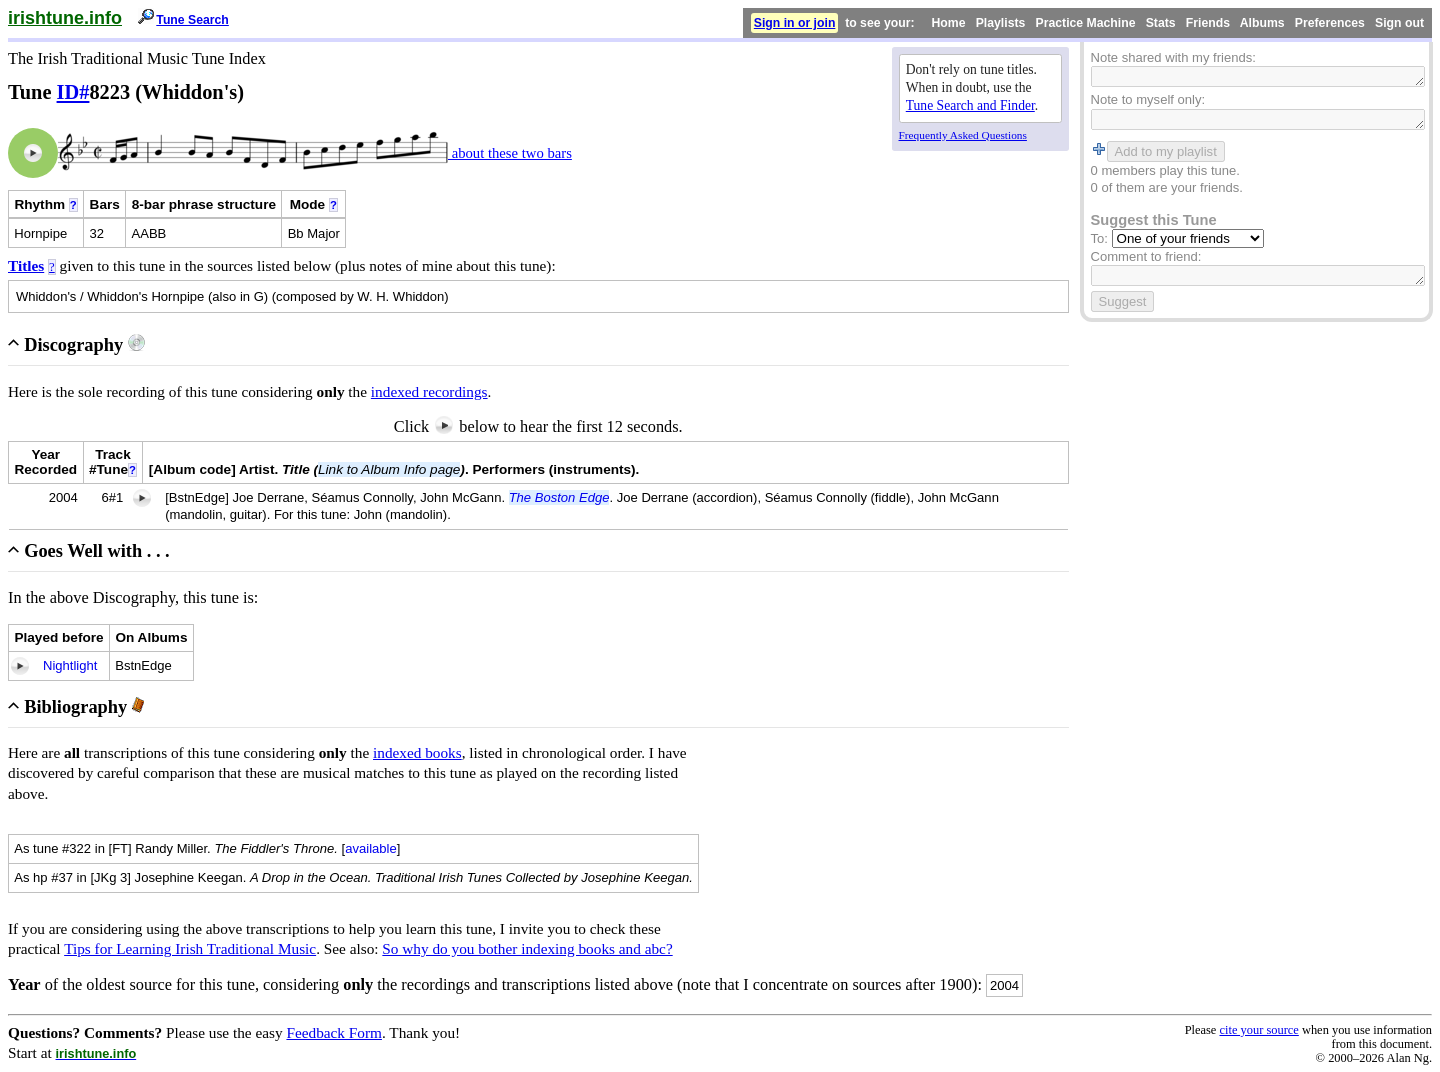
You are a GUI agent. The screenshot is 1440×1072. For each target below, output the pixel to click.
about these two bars (510, 153)
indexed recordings (429, 391)
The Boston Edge (559, 497)
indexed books (417, 752)
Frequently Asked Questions (963, 135)
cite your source (1258, 1030)
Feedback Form (334, 1032)
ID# (73, 92)
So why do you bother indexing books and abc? (527, 948)
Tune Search (192, 20)
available (371, 848)
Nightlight (70, 665)
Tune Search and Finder (970, 105)
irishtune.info (65, 18)
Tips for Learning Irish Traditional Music (190, 948)
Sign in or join (795, 23)
